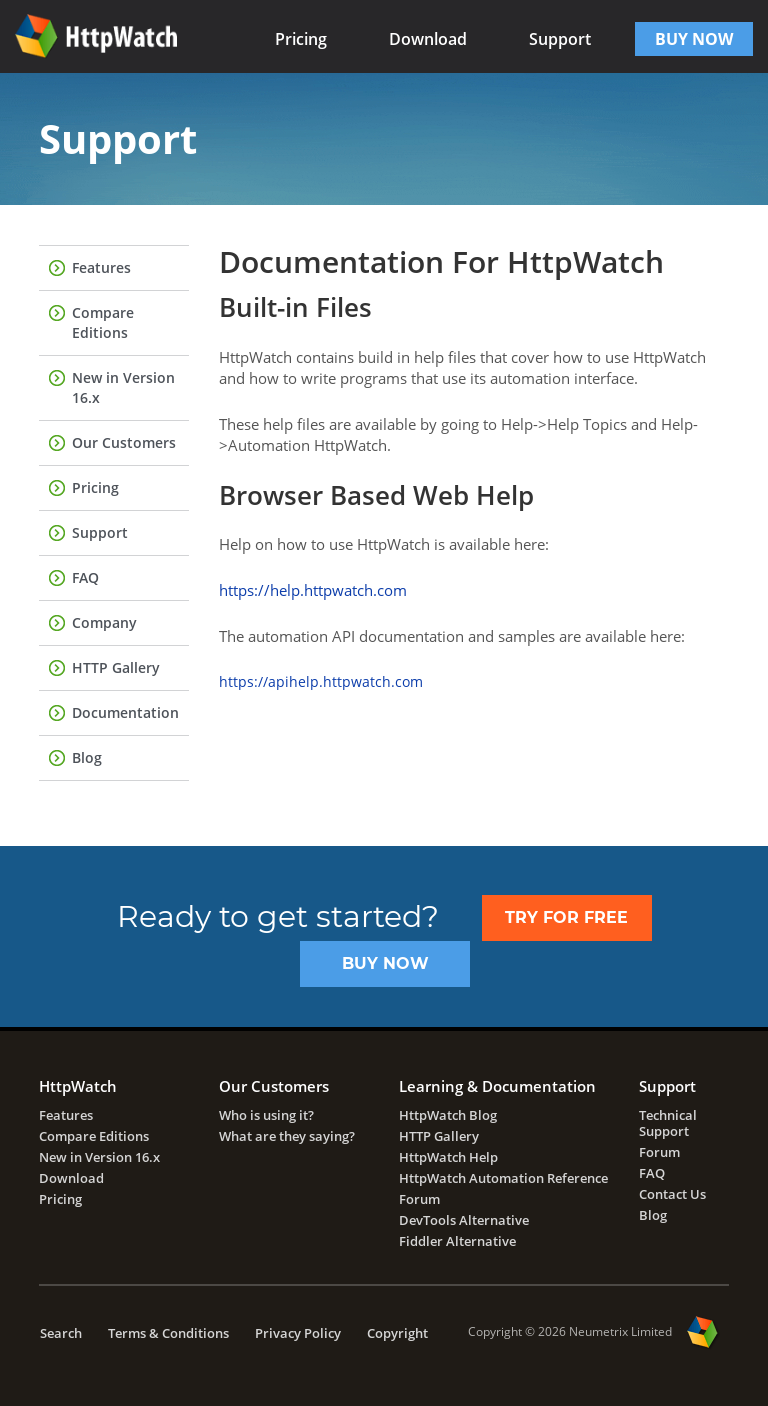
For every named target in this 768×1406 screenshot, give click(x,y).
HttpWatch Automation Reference (503, 1178)
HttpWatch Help (448, 1157)
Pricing (301, 39)
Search (61, 1333)
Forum (419, 1199)
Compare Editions (103, 322)
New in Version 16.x (123, 387)
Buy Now (385, 963)
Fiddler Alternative (457, 1241)
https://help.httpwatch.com (313, 590)
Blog (87, 757)
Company (104, 622)
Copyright (397, 1333)
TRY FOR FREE (566, 917)
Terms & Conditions (168, 1333)
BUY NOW (694, 39)
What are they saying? (287, 1136)
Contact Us (672, 1194)
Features (101, 267)
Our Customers (124, 442)
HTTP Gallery (116, 667)
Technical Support (668, 1123)
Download (428, 39)
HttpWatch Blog (448, 1115)
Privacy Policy (298, 1333)
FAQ (85, 577)
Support (560, 39)
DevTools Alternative (464, 1220)
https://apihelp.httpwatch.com (321, 681)
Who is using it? (266, 1115)
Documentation (125, 712)
